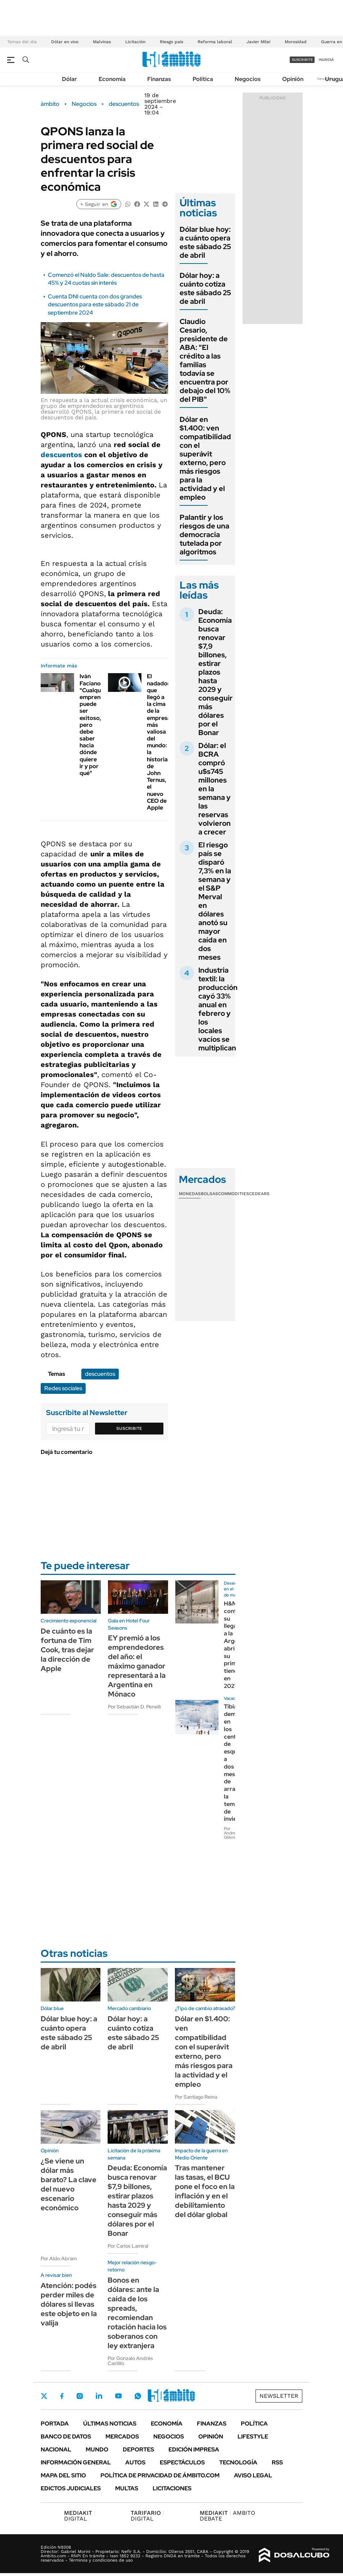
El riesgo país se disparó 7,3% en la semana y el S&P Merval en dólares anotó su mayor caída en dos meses (214, 901)
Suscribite (129, 1428)
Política (203, 79)
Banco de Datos (66, 2436)
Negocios (248, 79)
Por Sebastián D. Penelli (134, 1706)
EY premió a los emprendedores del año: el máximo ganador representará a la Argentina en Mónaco (137, 1666)
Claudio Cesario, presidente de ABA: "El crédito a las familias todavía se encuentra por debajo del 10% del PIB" (205, 360)
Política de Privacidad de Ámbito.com (160, 2475)
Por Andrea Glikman (232, 1833)
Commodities (233, 1193)
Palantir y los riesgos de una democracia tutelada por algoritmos (204, 535)
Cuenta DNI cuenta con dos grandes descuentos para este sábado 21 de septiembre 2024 (95, 304)
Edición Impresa (193, 2449)
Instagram (79, 2396)
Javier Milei (258, 41)
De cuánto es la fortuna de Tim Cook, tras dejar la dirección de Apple (67, 1649)
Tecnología (238, 2462)
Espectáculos (182, 2462)
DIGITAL (79, 2515)
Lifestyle (253, 2436)
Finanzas (159, 79)
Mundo (97, 2449)
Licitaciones (172, 2488)
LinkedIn (99, 2396)
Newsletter (278, 2395)
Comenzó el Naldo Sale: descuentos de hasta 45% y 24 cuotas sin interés (106, 279)
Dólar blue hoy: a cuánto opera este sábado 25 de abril (205, 242)
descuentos (124, 104)
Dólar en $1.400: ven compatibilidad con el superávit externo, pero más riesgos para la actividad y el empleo (205, 458)
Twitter (44, 2396)
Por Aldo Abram (59, 2258)
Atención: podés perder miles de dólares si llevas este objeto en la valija (69, 2304)
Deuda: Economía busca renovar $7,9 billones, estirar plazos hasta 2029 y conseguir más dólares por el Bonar (215, 672)
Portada (55, 2423)
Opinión (292, 79)
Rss (277, 2462)
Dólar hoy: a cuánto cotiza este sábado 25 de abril (205, 288)
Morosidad (296, 41)
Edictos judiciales (71, 2488)
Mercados (122, 2436)
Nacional (56, 2449)
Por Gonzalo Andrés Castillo (130, 2360)
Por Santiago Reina (196, 2097)
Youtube (118, 2396)
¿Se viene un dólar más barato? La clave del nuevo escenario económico (68, 2184)
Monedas (190, 1193)
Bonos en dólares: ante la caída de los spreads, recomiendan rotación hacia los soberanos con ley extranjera (137, 2312)
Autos (135, 2462)
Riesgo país (171, 41)
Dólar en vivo (64, 41)
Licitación (135, 41)
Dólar (69, 79)
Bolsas (209, 1193)
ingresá (326, 60)
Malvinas (102, 41)
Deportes (138, 2449)
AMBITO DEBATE (227, 2515)
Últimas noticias (109, 2423)
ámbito (50, 104)
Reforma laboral (215, 41)
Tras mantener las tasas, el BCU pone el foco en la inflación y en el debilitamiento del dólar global (205, 2191)
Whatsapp (138, 2396)
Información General (76, 2462)
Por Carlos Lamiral (128, 2246)
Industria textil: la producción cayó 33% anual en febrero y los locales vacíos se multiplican (218, 1009)
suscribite (302, 60)
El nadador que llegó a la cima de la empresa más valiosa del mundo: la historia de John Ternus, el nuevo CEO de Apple (159, 741)
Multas (126, 2488)
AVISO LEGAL (253, 2475)
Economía (112, 79)
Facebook (62, 2396)
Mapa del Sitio (63, 2475)
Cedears (259, 1193)
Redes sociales (63, 1388)
